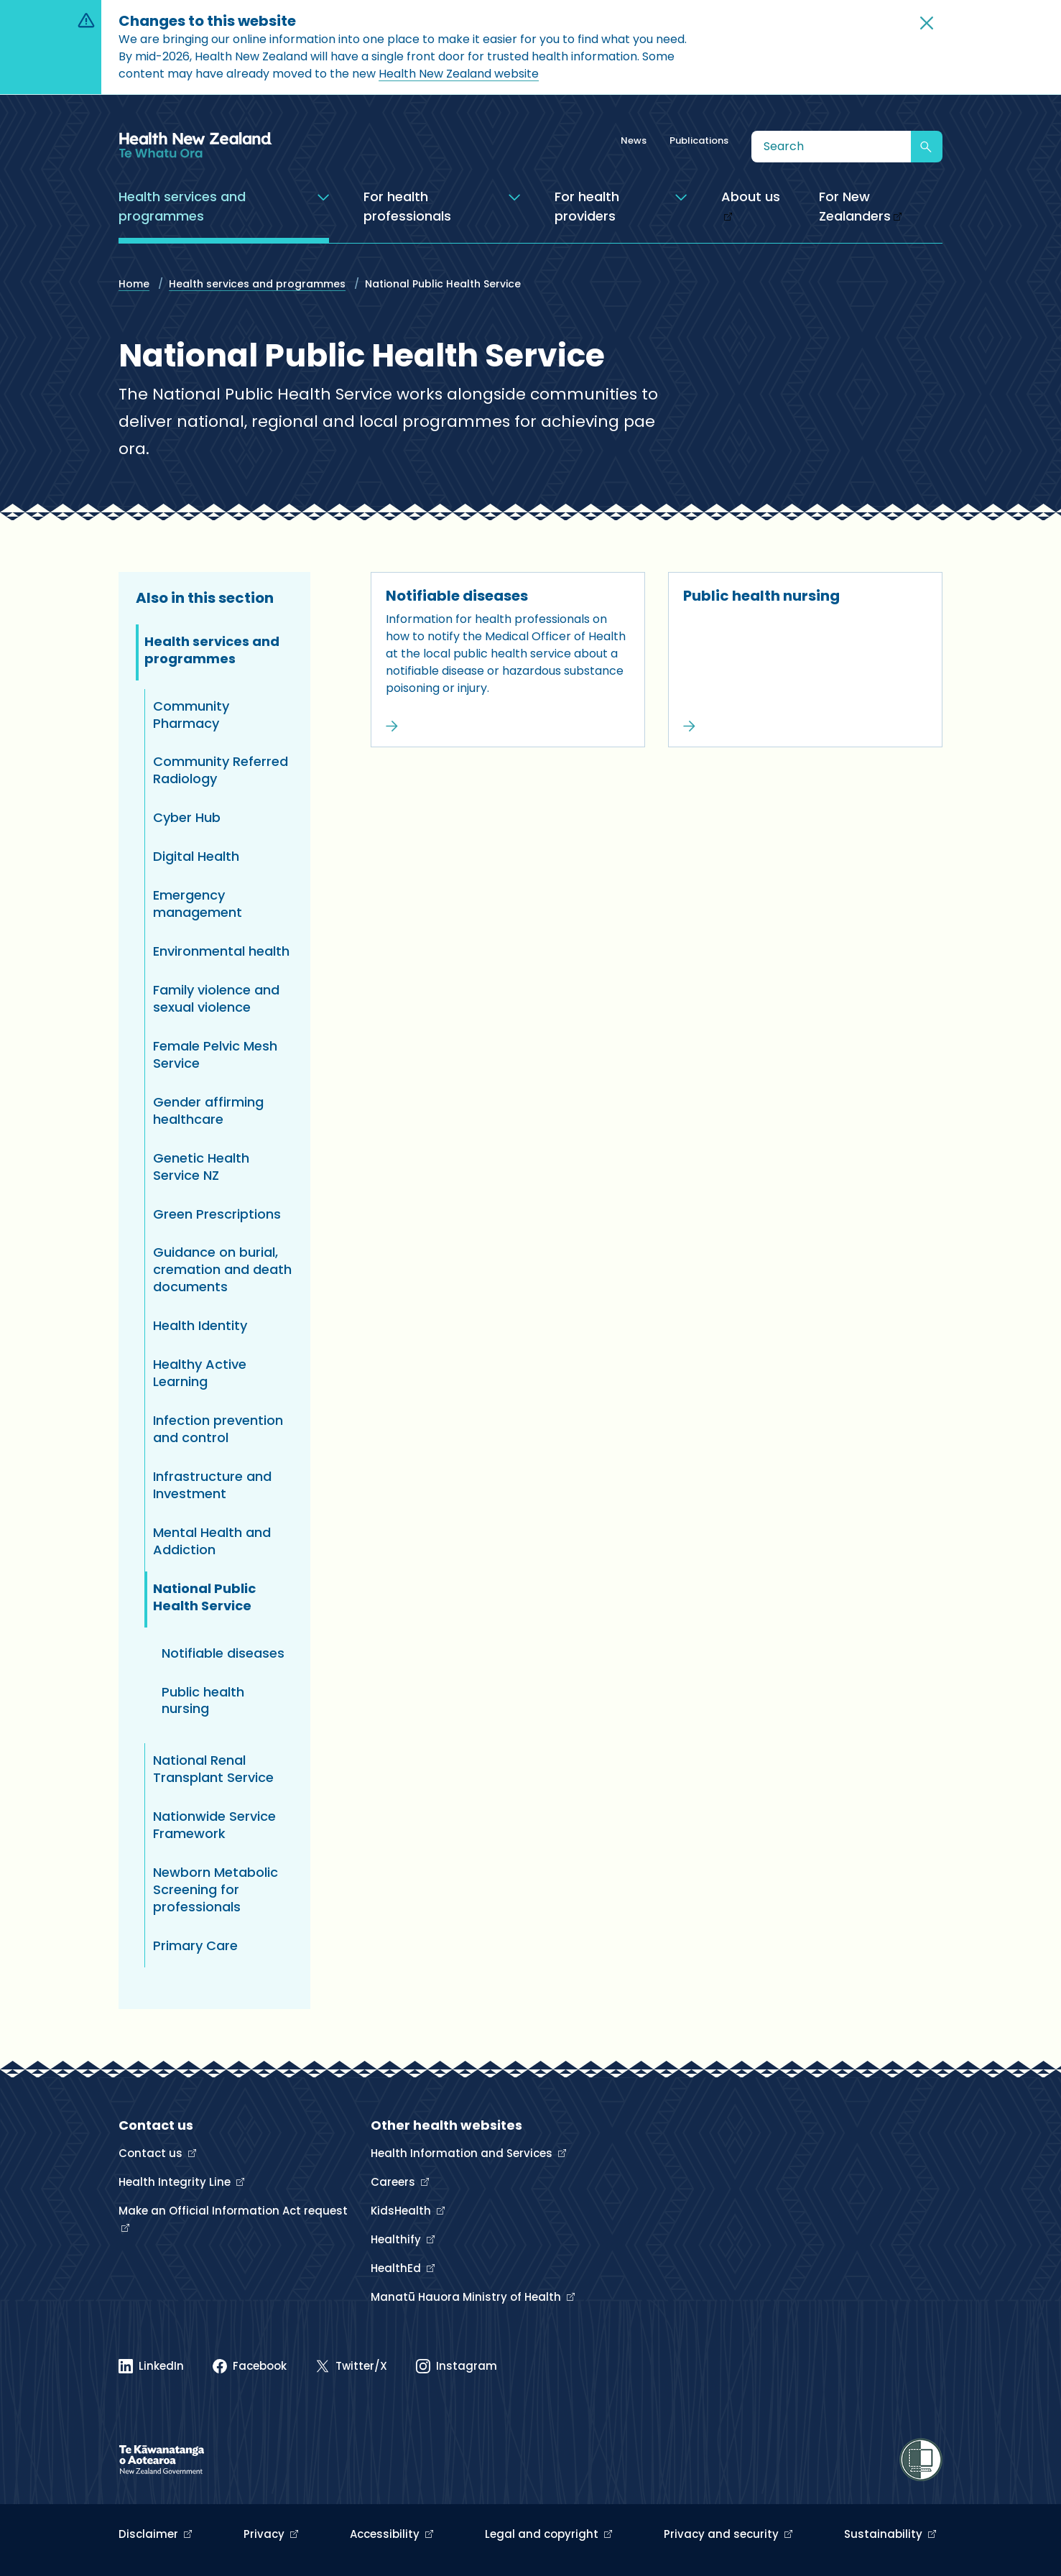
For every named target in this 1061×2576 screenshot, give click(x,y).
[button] (926, 23)
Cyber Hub (187, 817)
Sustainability (884, 2534)
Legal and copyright (543, 2534)
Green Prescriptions (217, 1214)
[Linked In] (151, 2366)
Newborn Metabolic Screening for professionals (215, 1889)
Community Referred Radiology (220, 770)
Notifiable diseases (457, 596)
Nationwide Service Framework (214, 1824)
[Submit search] (926, 146)
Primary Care (195, 1945)
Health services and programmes (257, 284)
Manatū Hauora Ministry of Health (467, 2296)
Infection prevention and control (218, 1428)
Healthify (397, 2239)
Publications (699, 140)
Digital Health (196, 856)
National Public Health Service (204, 1597)
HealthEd (397, 2268)
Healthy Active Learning (199, 1372)
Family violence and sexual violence (216, 998)
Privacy (265, 2534)
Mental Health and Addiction (212, 1541)
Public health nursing (761, 596)
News (634, 140)
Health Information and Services (463, 2153)
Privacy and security (723, 2534)
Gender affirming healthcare (208, 1110)
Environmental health (221, 951)
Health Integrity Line (176, 2181)
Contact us (152, 2153)
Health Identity (200, 1325)
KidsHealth (402, 2210)
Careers (394, 2181)
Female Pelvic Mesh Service (215, 1054)
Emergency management (197, 903)
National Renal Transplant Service (213, 1768)
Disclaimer (150, 2534)
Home (134, 284)
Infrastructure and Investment (212, 1484)
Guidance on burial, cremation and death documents (222, 1269)
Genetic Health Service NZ (201, 1166)
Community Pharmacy (191, 714)
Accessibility (386, 2534)
